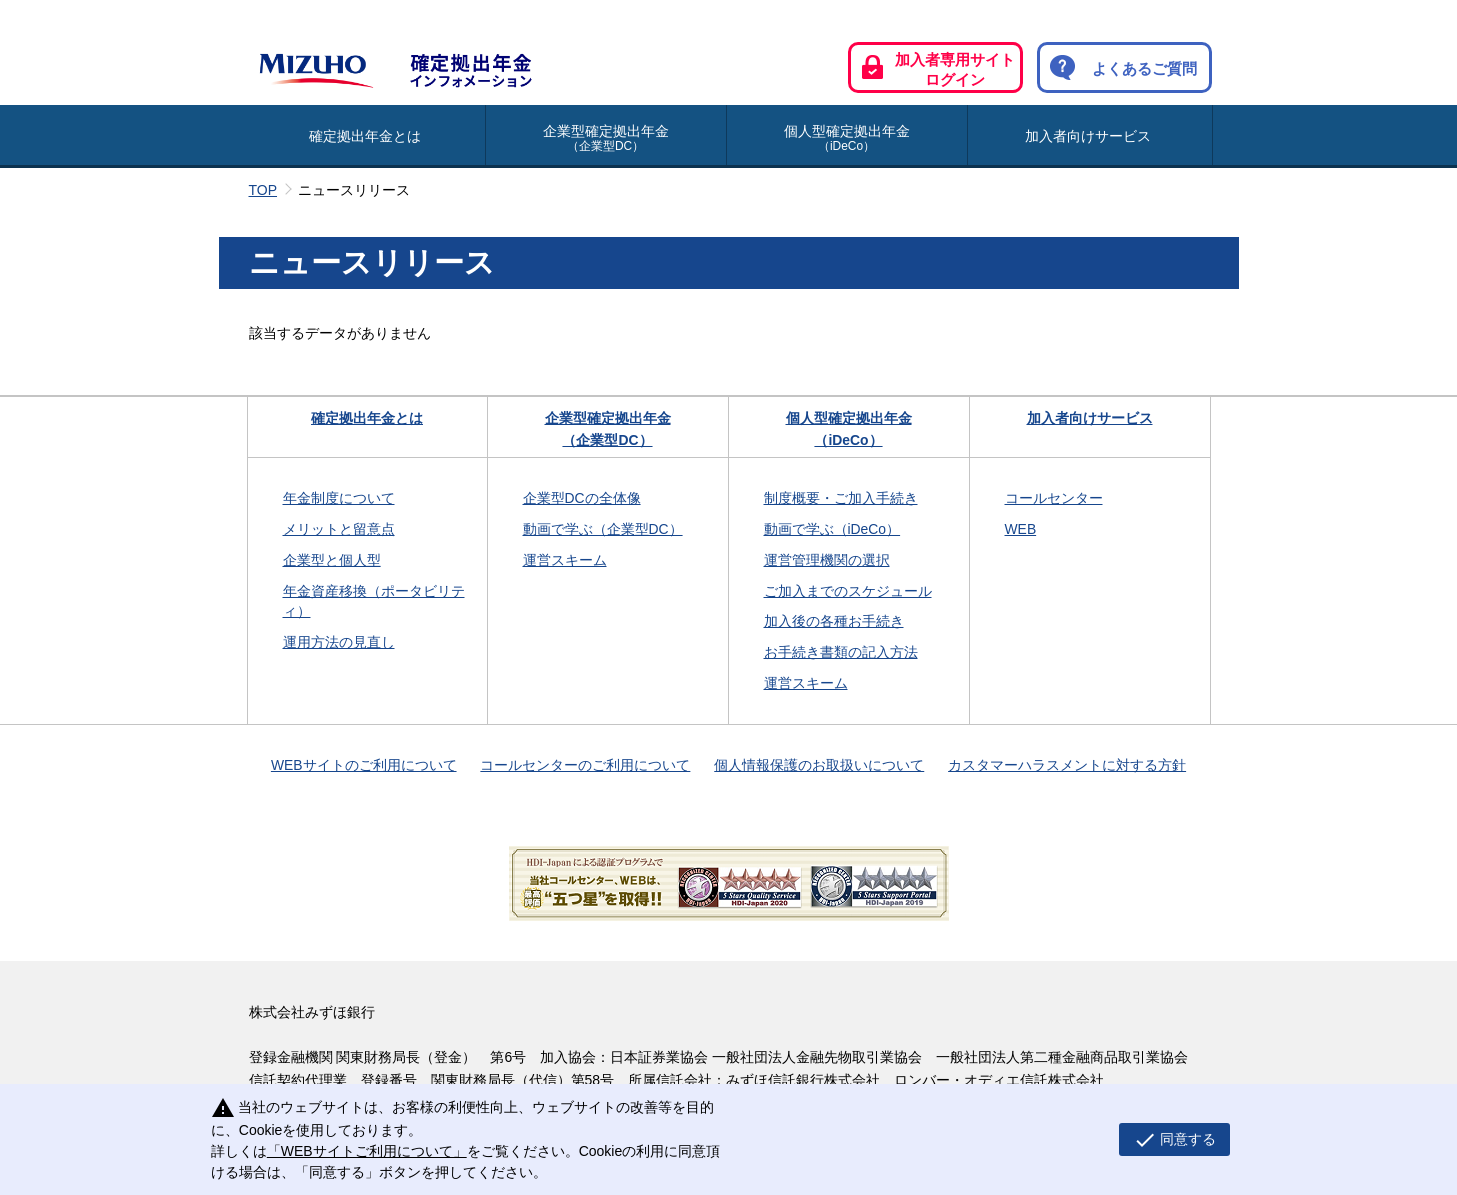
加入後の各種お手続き (834, 621)
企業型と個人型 (332, 560)
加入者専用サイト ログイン (933, 69)
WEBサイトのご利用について (364, 765)
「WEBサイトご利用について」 (362, 1151)
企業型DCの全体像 (582, 498)
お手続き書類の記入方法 (841, 652)
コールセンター (1054, 498)
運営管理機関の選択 (827, 560)
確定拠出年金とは (365, 136)
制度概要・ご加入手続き (841, 498)
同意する (1167, 1140)
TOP (263, 190)
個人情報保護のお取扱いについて (819, 765)
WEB (1021, 529)
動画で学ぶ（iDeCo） (832, 529)
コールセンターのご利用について (585, 765)
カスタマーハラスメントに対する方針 (1067, 765)
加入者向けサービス (1088, 136)
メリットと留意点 (339, 529)
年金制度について (339, 498)
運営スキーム (565, 560)
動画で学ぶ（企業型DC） (603, 529)
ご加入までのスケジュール (848, 591)
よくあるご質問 (1118, 67)
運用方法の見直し (339, 642)
